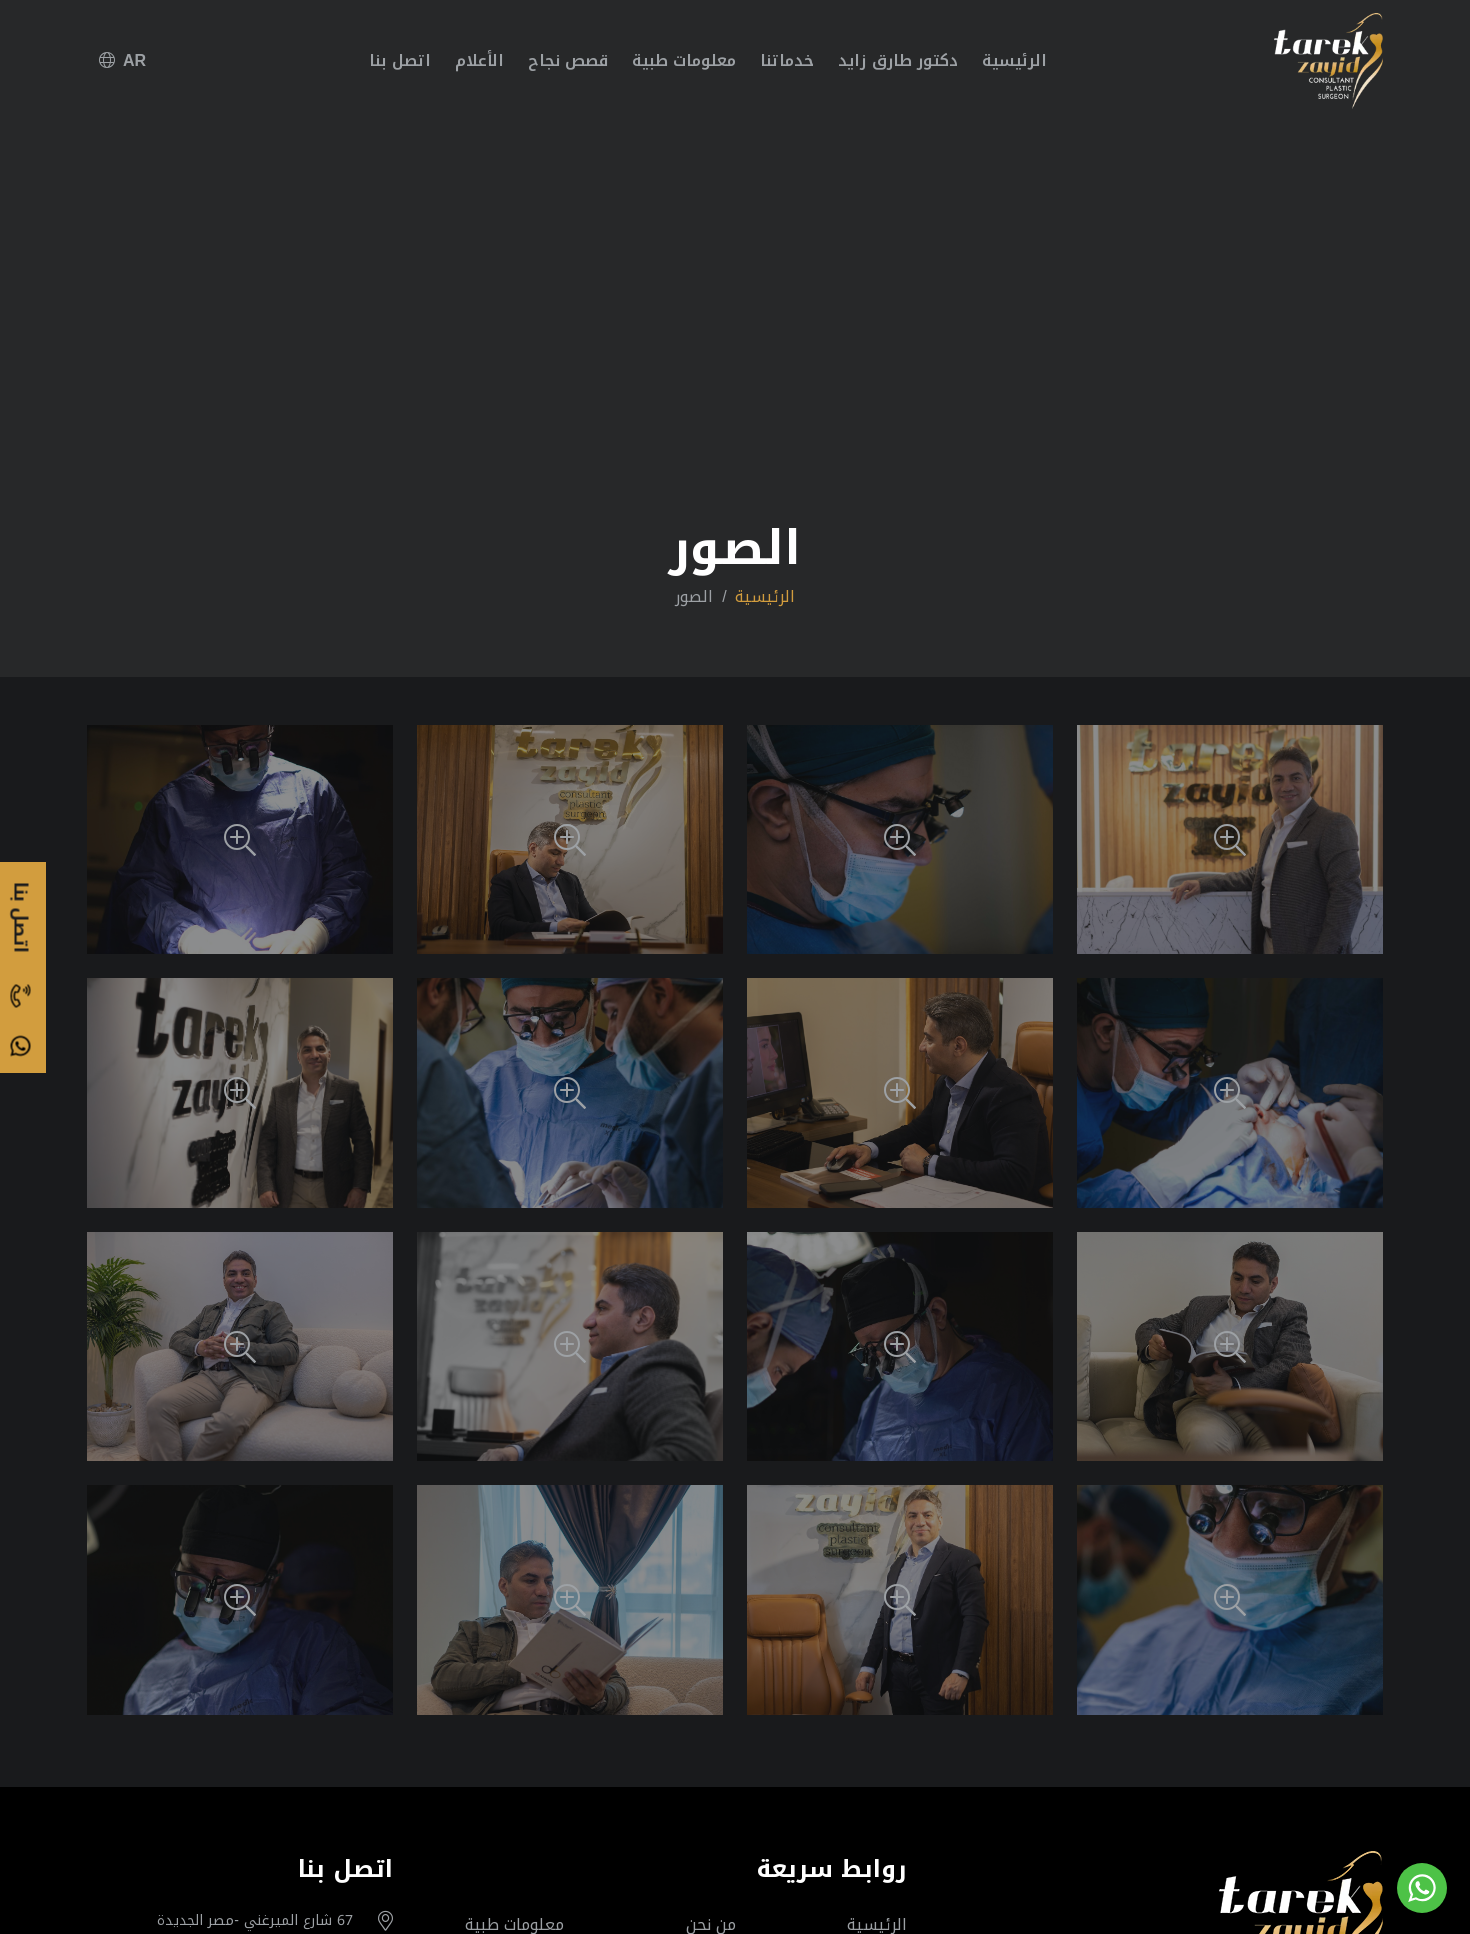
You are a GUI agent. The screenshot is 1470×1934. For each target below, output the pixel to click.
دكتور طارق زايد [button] (898, 60)
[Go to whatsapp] (1422, 1888)
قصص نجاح (568, 60)
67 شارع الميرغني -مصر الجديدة (255, 1921)
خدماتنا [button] (787, 60)
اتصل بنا (400, 60)
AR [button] (122, 60)
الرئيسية (1014, 60)
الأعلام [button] (479, 60)
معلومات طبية (684, 60)
